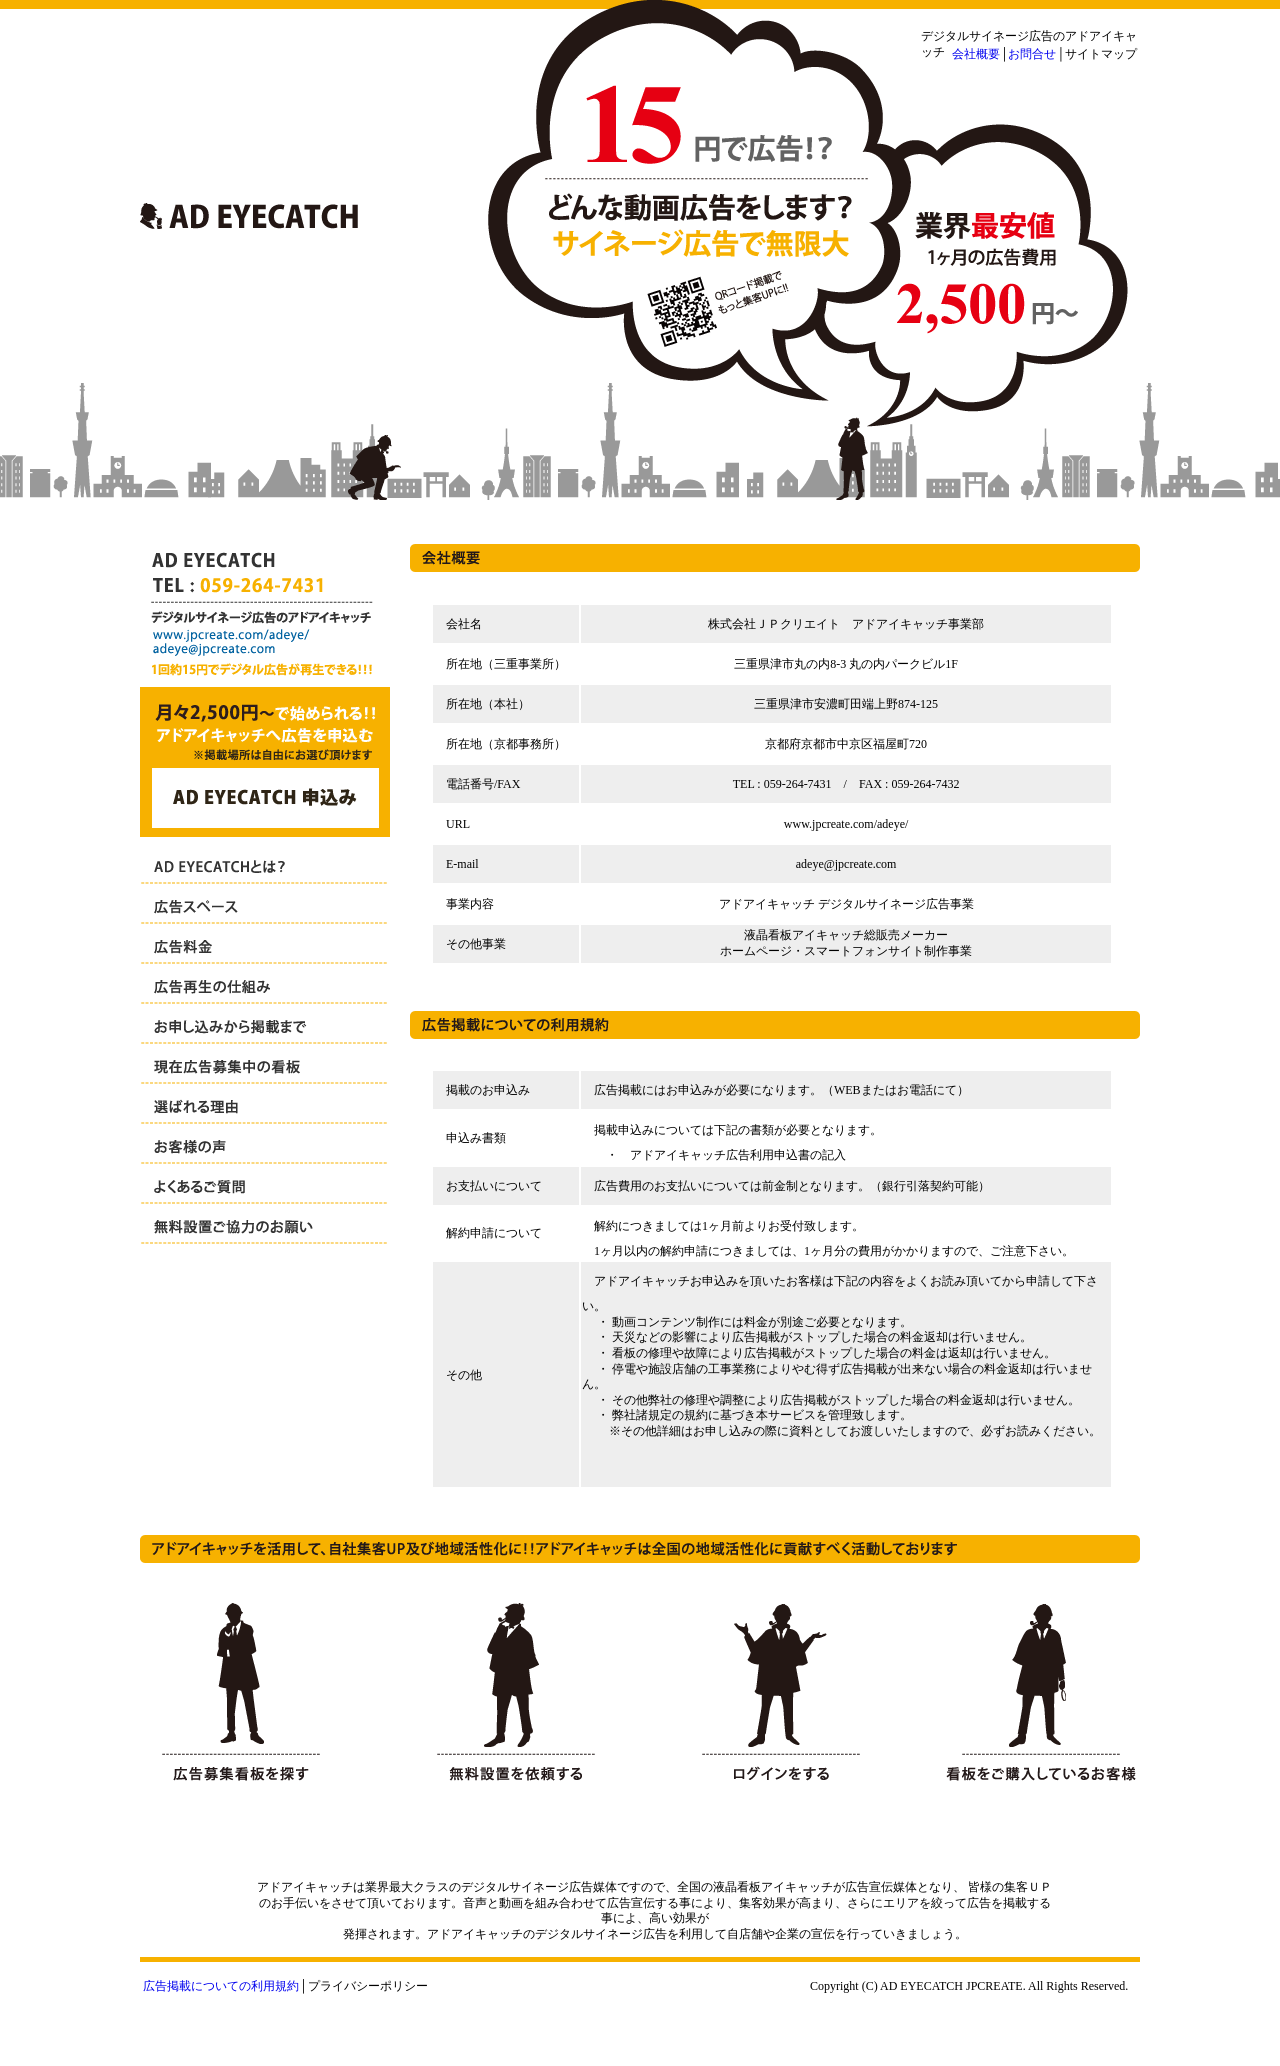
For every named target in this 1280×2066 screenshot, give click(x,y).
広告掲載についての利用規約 (221, 1986)
